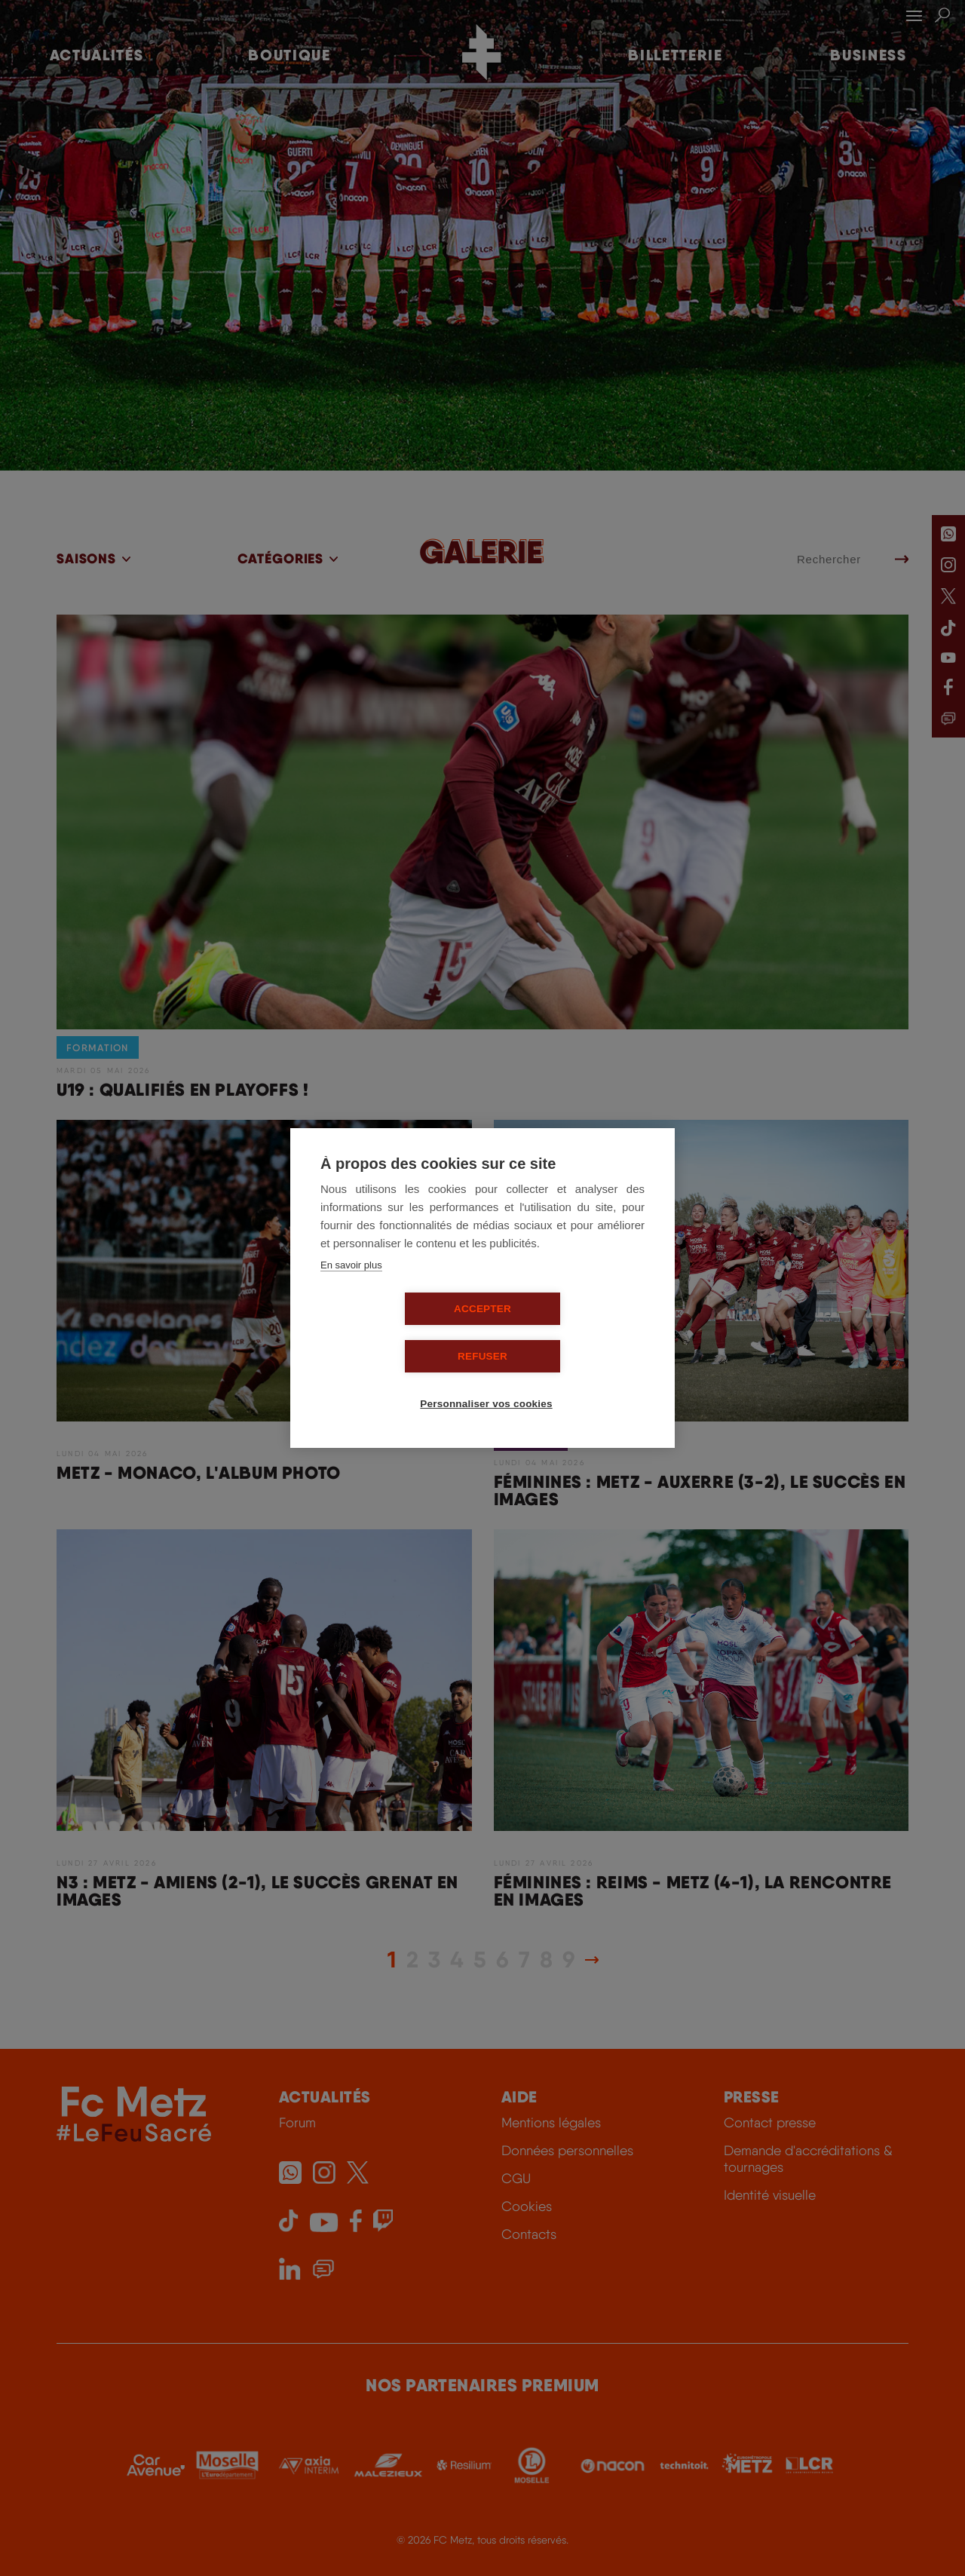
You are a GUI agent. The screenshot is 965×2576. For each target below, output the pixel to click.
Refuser (569, 1333)
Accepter (395, 1333)
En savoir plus (351, 1289)
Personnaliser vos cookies (488, 1380)
